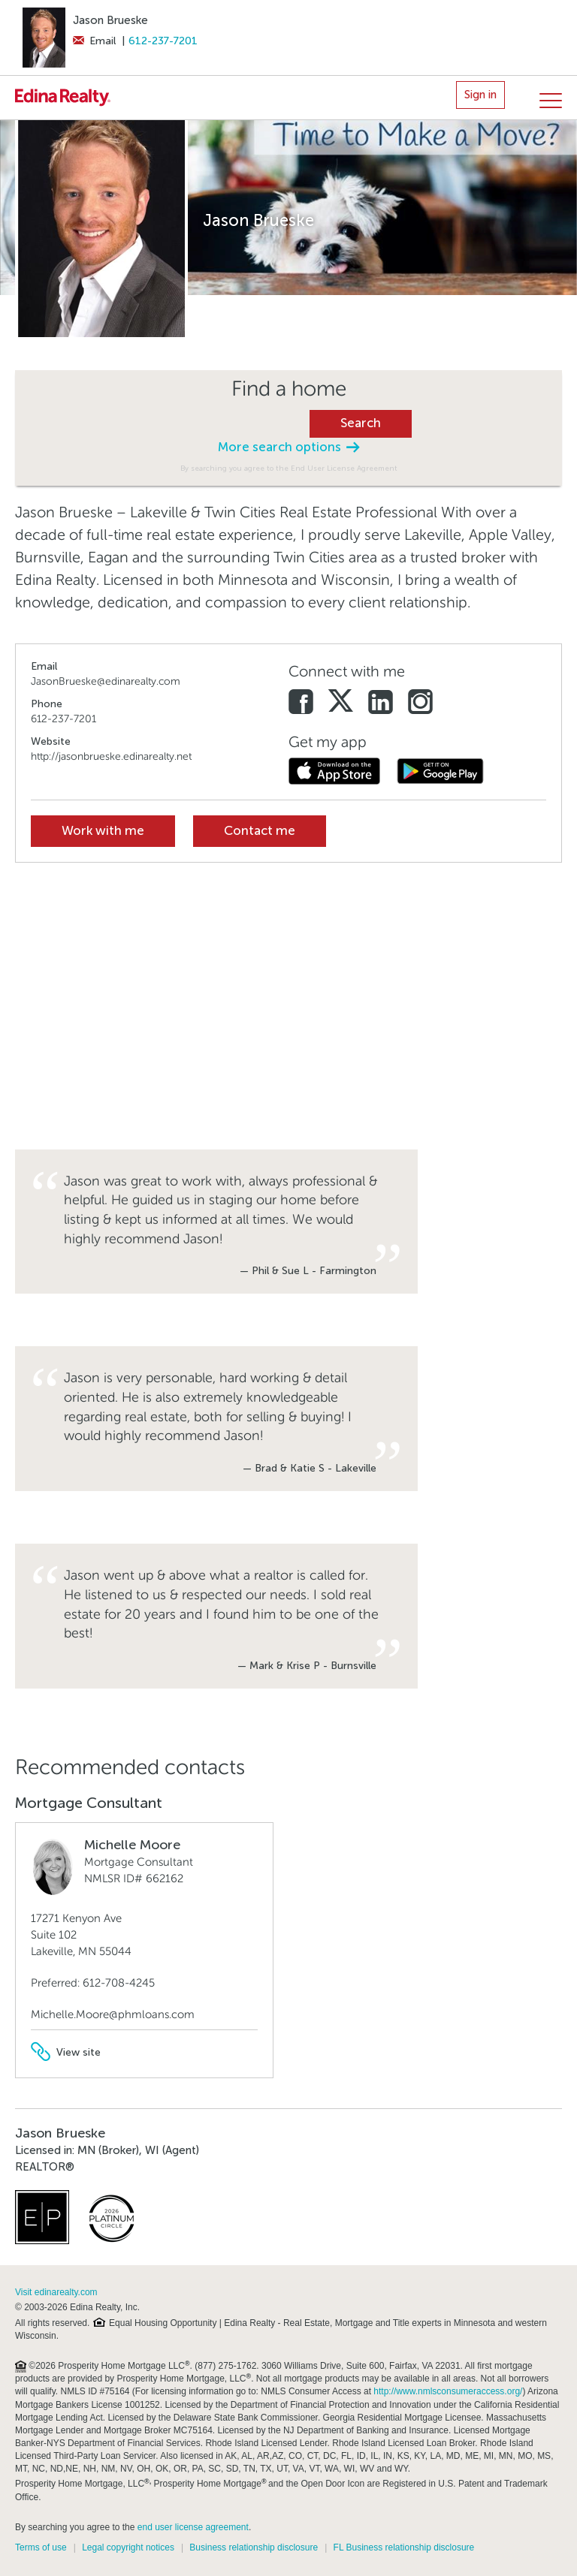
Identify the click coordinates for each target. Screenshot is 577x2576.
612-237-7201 (163, 41)
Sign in (480, 95)
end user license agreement (193, 2527)
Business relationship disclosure (253, 2547)
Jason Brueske (110, 20)
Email (94, 41)
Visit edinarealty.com (56, 2292)
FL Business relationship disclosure (404, 2547)
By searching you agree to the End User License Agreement (288, 468)
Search (360, 423)
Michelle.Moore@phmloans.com (113, 2014)
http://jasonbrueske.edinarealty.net (111, 756)
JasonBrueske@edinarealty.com (105, 681)
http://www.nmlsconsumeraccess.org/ (447, 2391)
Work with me (103, 831)
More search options (288, 447)
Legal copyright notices (128, 2547)
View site (66, 2052)
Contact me (259, 831)
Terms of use (41, 2547)
